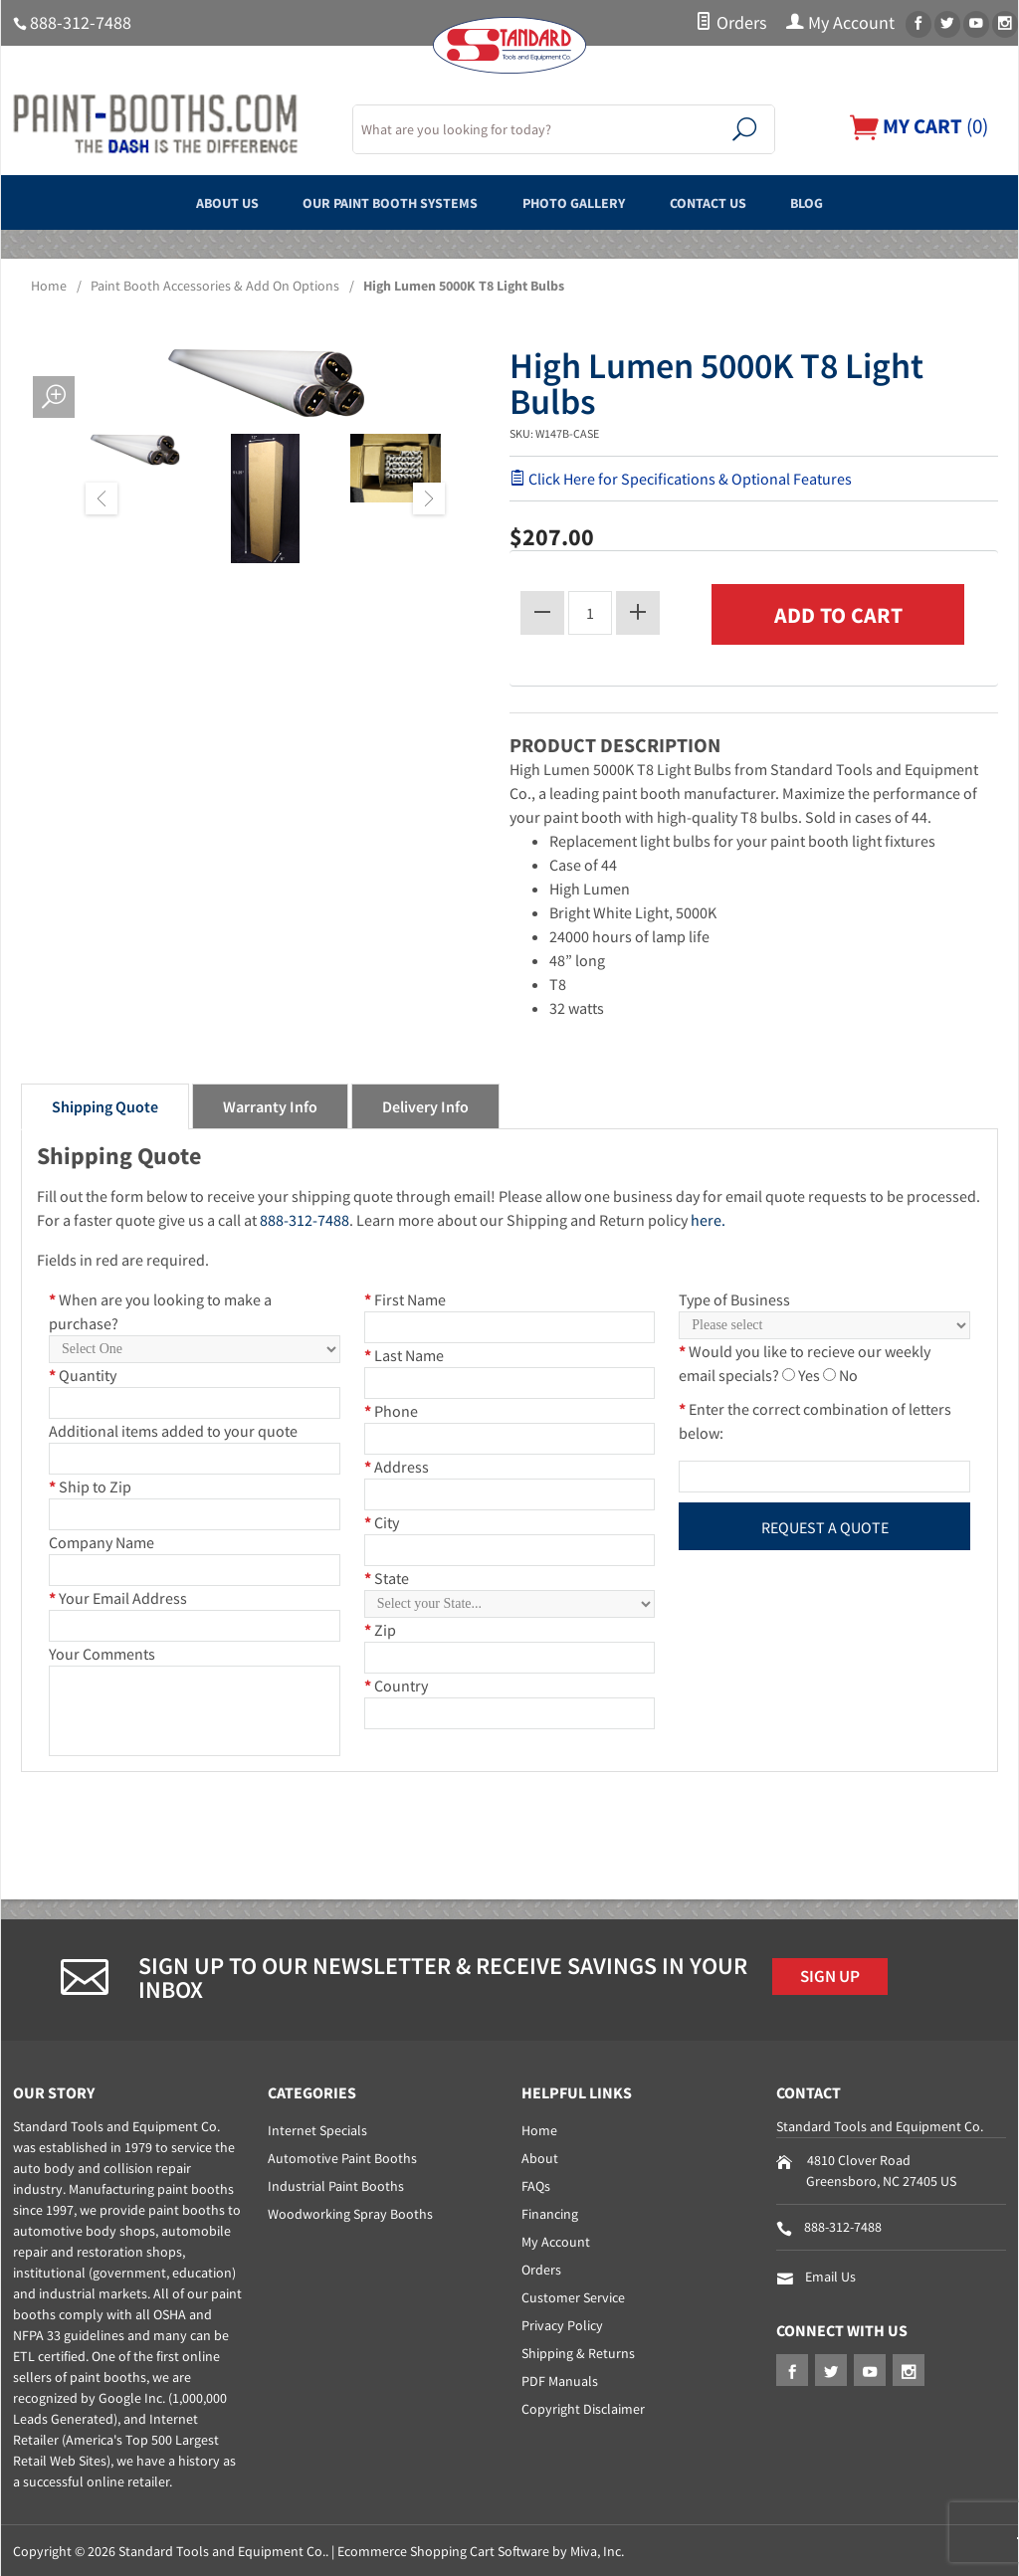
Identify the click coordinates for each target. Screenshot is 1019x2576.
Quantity (82, 1372)
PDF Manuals (559, 2379)
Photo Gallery (583, 202)
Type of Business (734, 1296)
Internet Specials (317, 2128)
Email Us (830, 2274)
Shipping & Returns (578, 2351)
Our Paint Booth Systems (373, 202)
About (539, 2156)
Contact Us (737, 202)
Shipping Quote (105, 1103)
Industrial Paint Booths (336, 2184)
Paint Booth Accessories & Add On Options (215, 286)
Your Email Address (118, 1595)
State (386, 1575)
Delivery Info (425, 1103)
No (848, 1372)
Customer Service (573, 2295)
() (913, 125)
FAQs (535, 2184)
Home (49, 286)
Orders (731, 23)
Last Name (404, 1352)
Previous (101, 498)
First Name (405, 1296)
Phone (391, 1408)
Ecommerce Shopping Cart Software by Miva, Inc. (480, 2549)
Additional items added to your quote (173, 1428)
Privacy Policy (562, 2323)
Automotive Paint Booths (342, 2156)
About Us (184, 202)
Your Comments (102, 1651)
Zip (380, 1627)
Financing (549, 2212)
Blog (852, 202)
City (381, 1519)
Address (396, 1464)
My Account (840, 23)
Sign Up (835, 1976)
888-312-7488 (80, 23)
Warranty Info (270, 1103)
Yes (809, 1372)
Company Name (101, 1539)
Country (396, 1682)
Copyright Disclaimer (583, 2407)
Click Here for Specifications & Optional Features (681, 479)
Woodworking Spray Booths (350, 2212)
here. (708, 1217)
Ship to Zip (90, 1483)
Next (429, 498)
